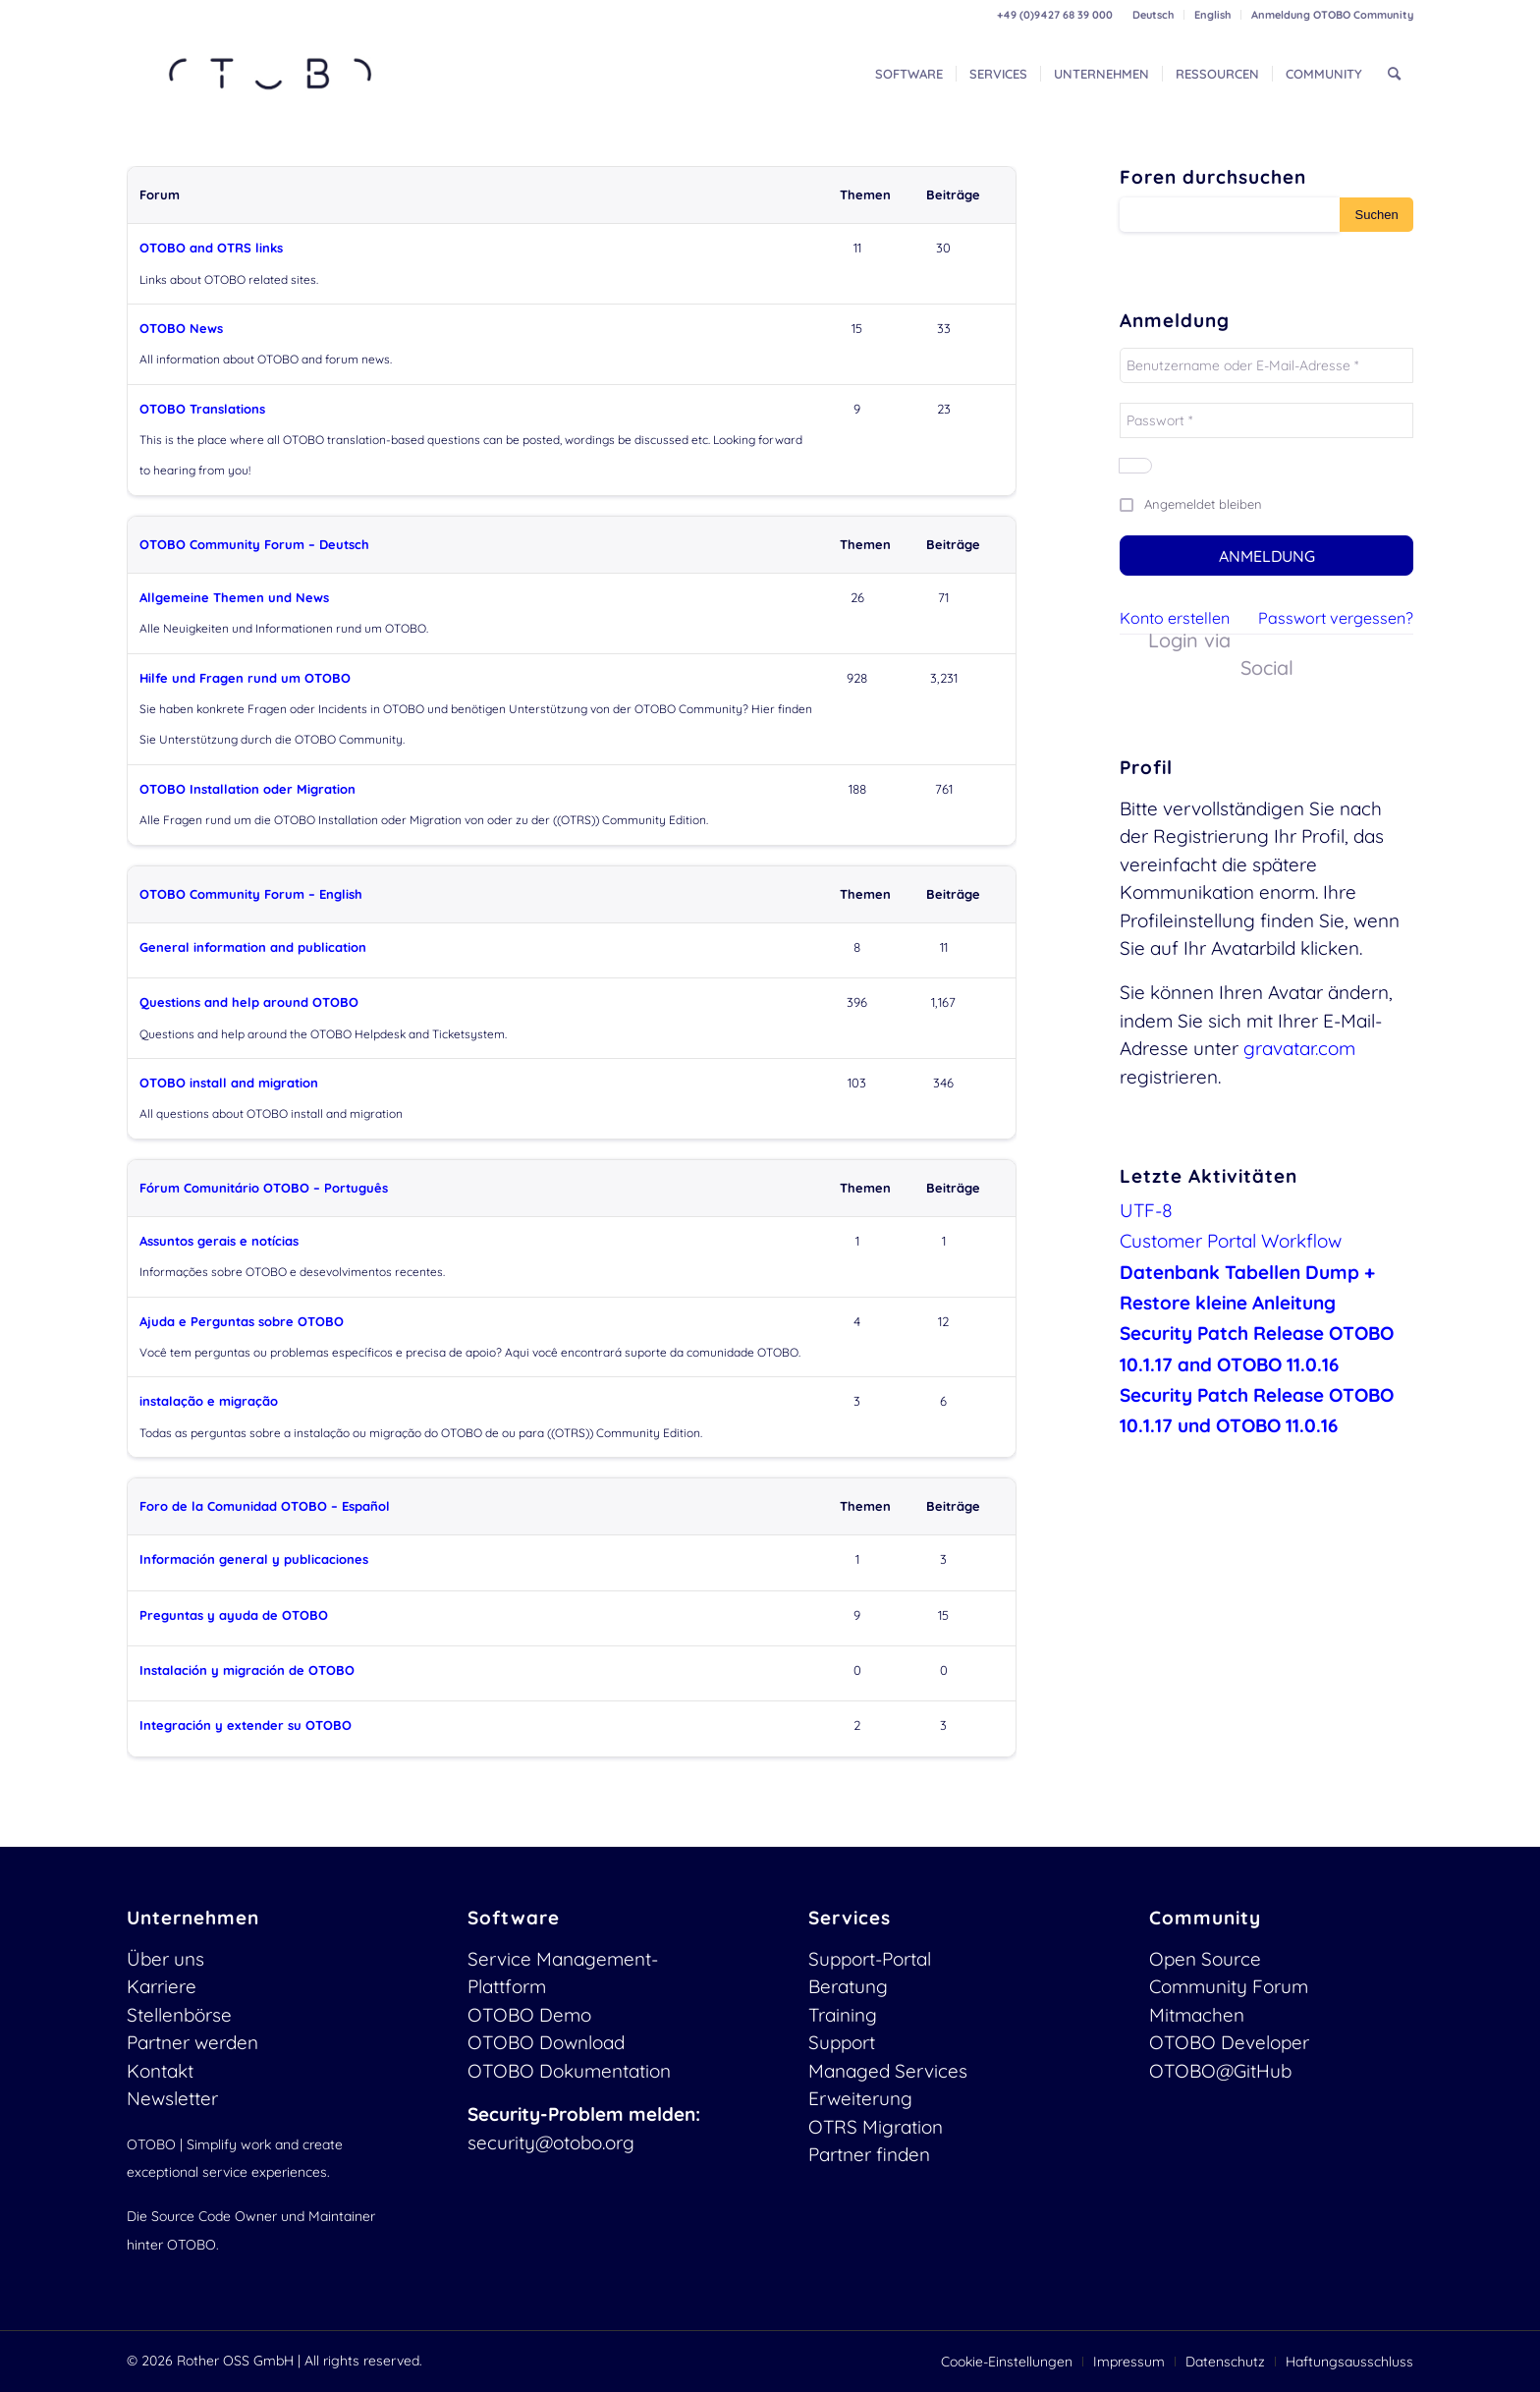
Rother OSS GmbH (235, 2360)
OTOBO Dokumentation (569, 2071)
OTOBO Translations (202, 409)
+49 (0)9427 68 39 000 (1055, 15)
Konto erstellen (1175, 618)
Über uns (165, 1959)
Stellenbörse (179, 2015)
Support (841, 2042)
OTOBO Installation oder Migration (247, 789)
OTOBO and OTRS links (211, 247)
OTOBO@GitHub (1220, 2071)
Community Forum (1228, 1986)
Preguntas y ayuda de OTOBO (233, 1615)
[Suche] (1394, 73)
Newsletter (172, 2098)
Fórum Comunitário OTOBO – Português (263, 1188)
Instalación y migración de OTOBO (247, 1670)
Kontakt (160, 2071)
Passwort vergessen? (1335, 618)
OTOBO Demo (529, 2015)
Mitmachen (1196, 2015)
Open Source (1205, 1959)
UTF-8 (1146, 1210)
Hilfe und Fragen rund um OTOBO (245, 678)
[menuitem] (1153, 15)
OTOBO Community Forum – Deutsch (254, 544)
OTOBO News (181, 328)
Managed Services (887, 2071)
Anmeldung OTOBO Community (1332, 15)
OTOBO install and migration (228, 1082)
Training (842, 2015)
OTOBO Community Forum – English (250, 894)
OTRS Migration (875, 2127)
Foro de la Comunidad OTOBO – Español (264, 1506)
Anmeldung (1267, 556)
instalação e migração (208, 1401)
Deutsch (1153, 15)
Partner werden (192, 2042)
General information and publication (252, 947)
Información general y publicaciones (253, 1559)
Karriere (161, 1986)
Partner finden (869, 2154)
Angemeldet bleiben (1203, 504)
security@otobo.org (551, 2142)
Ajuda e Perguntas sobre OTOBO (241, 1321)
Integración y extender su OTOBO (245, 1725)
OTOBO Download (546, 2042)
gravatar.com (1299, 1048)
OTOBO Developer (1229, 2042)
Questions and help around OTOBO (248, 1002)
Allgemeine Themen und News (234, 597)
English (1212, 15)
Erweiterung (860, 2098)
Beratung (848, 1986)
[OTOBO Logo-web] (271, 73)
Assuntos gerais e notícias (219, 1241)
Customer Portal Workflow (1231, 1240)
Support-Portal (869, 1959)
